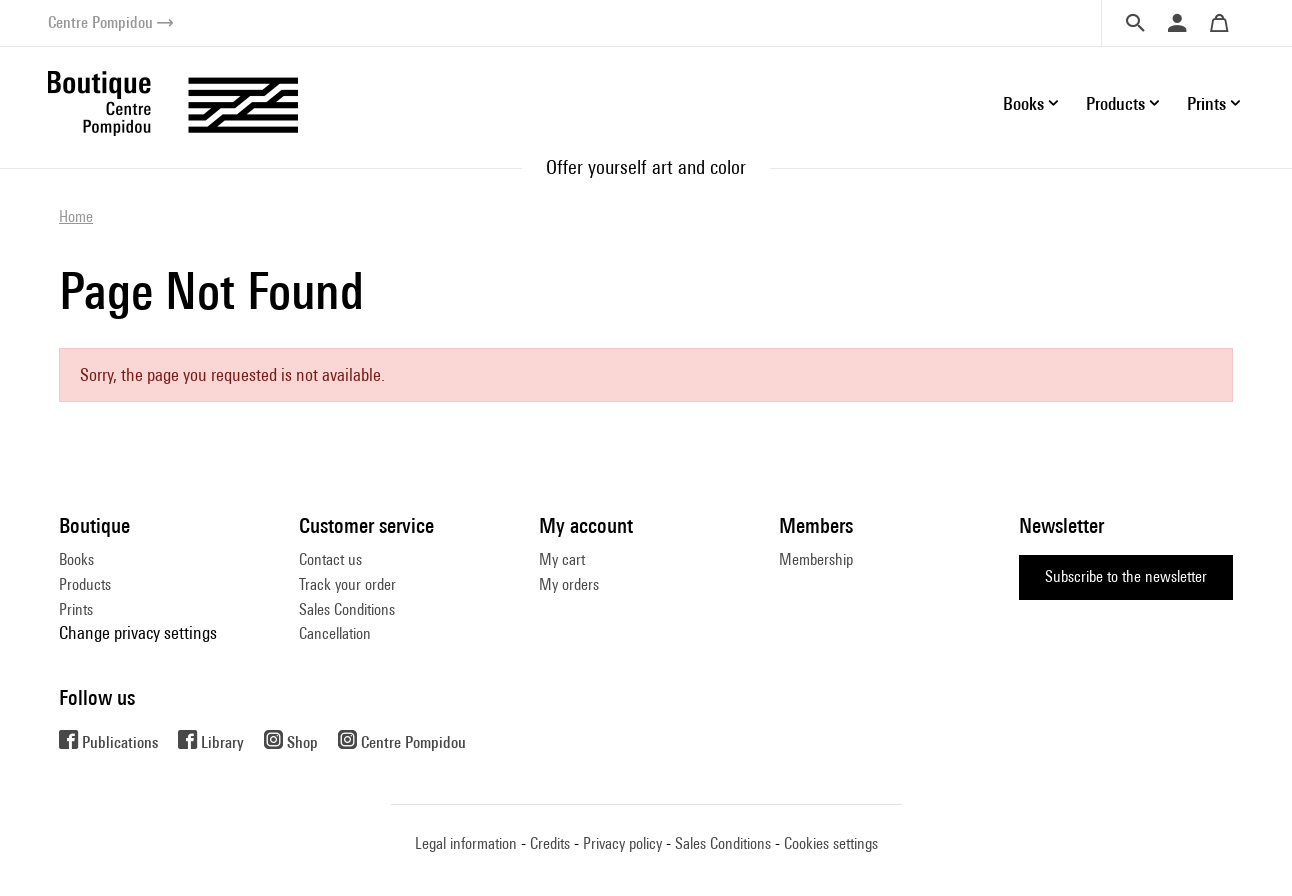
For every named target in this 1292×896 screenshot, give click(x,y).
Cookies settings (831, 843)
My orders (569, 584)
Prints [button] (1206, 103)
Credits (550, 843)
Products (85, 584)
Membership (816, 559)
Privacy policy (622, 843)
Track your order (347, 584)
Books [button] (1023, 103)
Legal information (466, 843)
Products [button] (1115, 103)
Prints (76, 609)
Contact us (330, 559)
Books (76, 559)
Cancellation (335, 633)
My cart (562, 559)
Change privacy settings (138, 632)
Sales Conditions (347, 609)
